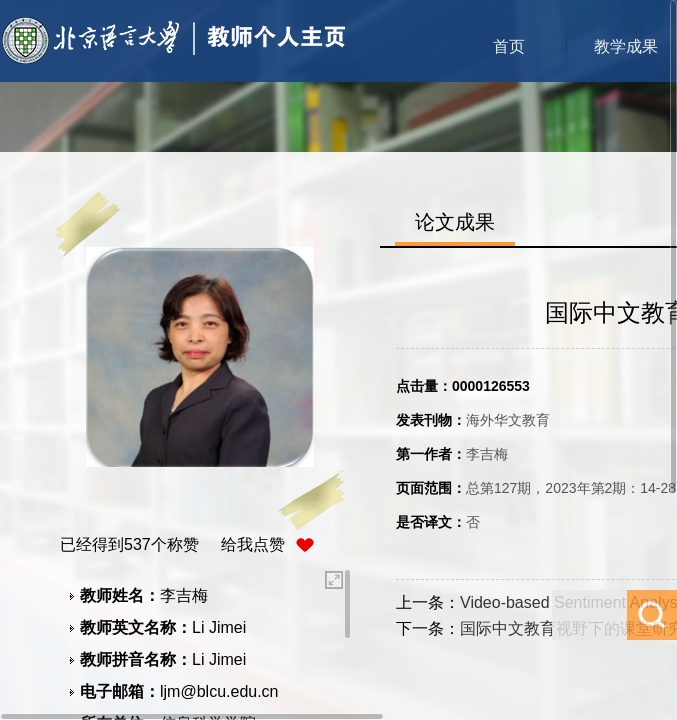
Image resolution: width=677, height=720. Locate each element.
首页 (509, 46)
